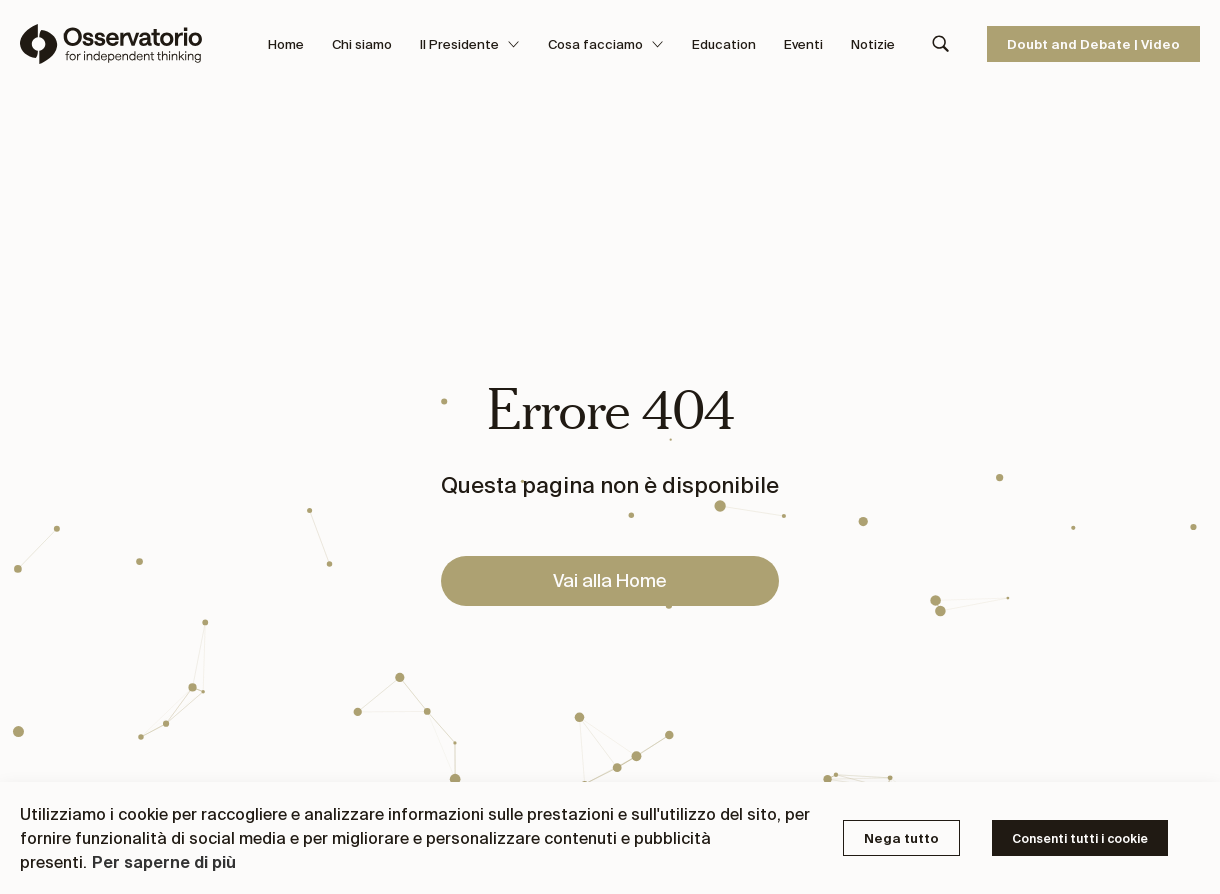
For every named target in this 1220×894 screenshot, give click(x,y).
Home (286, 44)
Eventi (803, 44)
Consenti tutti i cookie (1080, 838)
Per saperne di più (164, 862)
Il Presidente (470, 44)
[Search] (941, 44)
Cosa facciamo (606, 44)
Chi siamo (362, 44)
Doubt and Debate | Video (1093, 44)
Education (724, 44)
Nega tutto (901, 838)
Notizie (873, 44)
